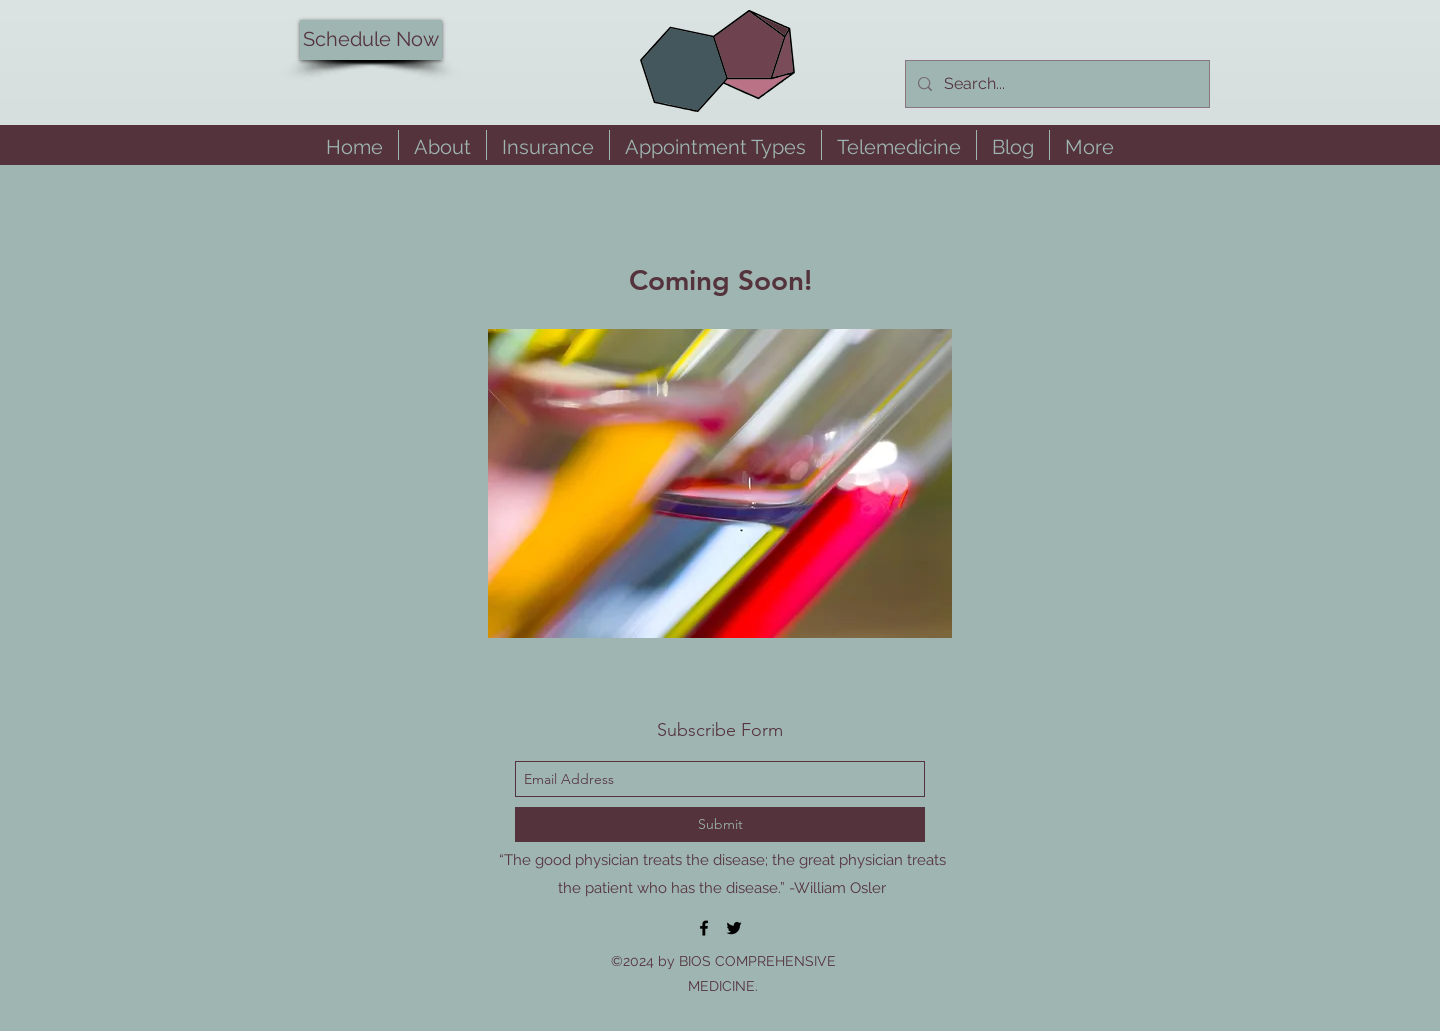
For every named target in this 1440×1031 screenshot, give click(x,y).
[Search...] (1055, 84)
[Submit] (720, 824)
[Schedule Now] (371, 40)
